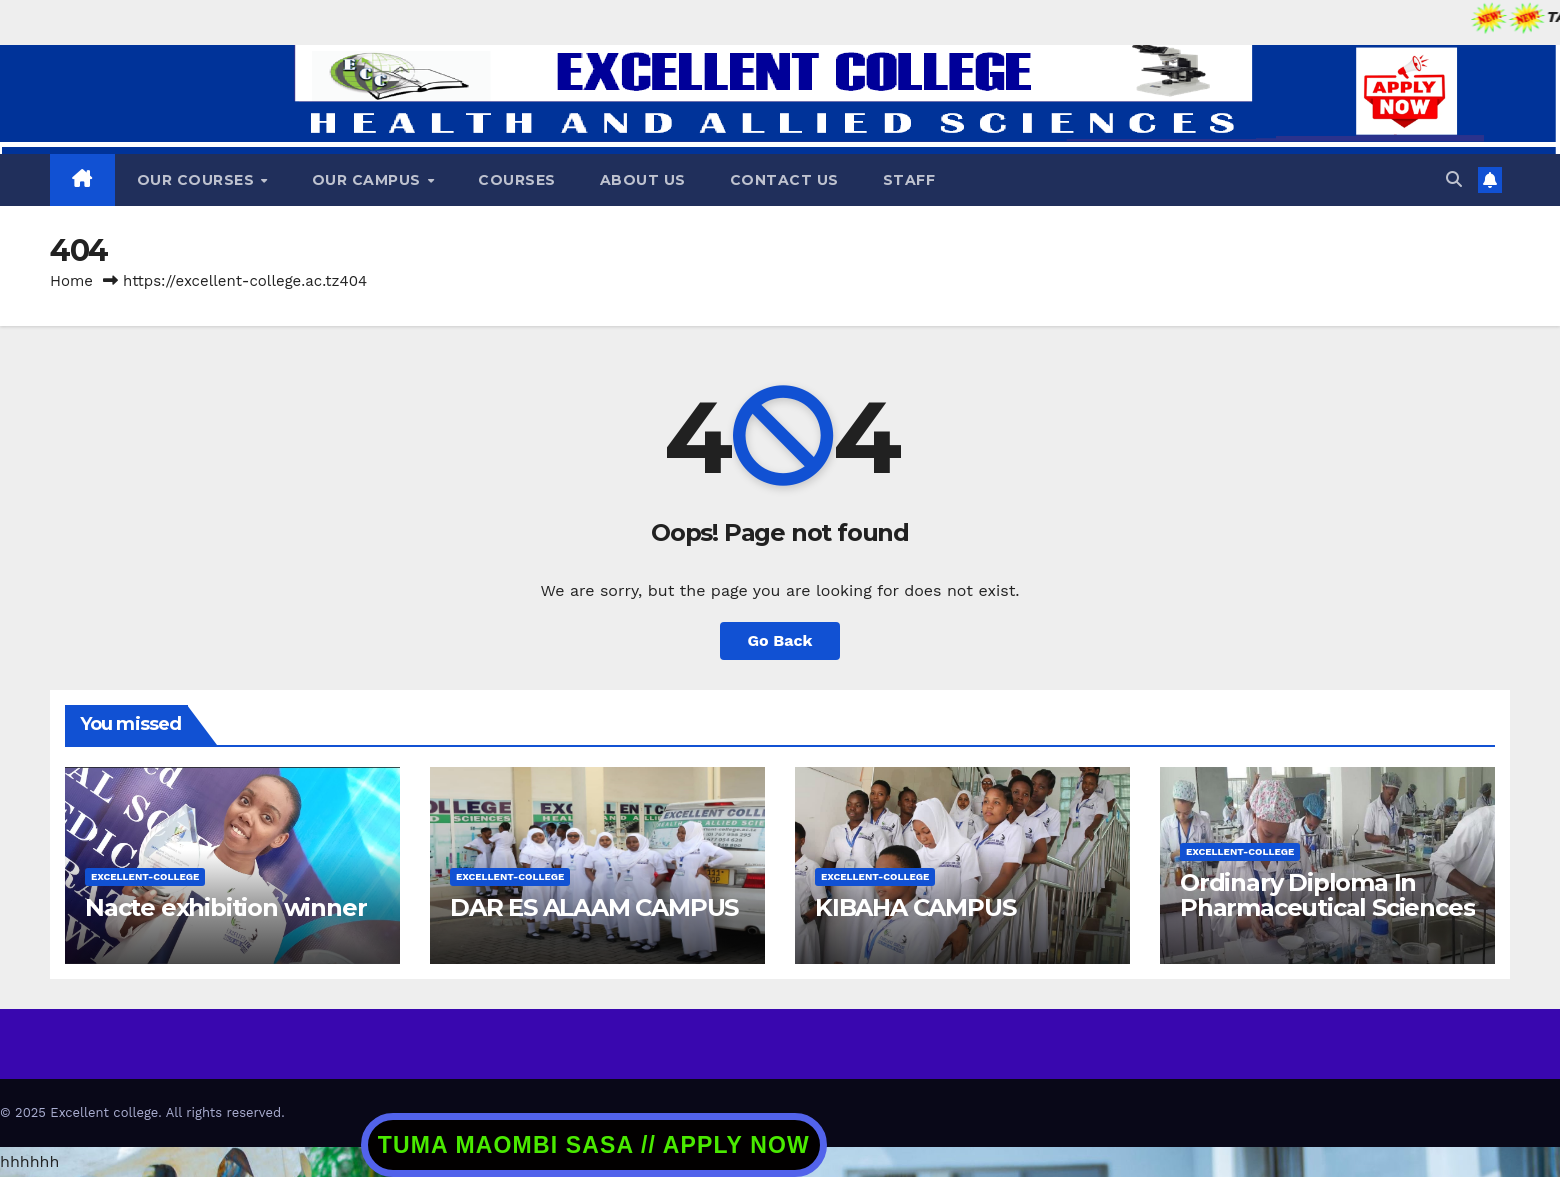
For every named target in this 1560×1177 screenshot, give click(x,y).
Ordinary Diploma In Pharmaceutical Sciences (1327, 895)
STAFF (909, 180)
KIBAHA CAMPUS (915, 907)
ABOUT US (643, 180)
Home (71, 281)
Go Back (780, 640)
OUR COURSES (198, 180)
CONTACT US (784, 180)
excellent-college (145, 876)
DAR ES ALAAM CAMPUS (594, 907)
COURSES (517, 180)
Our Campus (369, 180)
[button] (1454, 179)
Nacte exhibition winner (225, 907)
